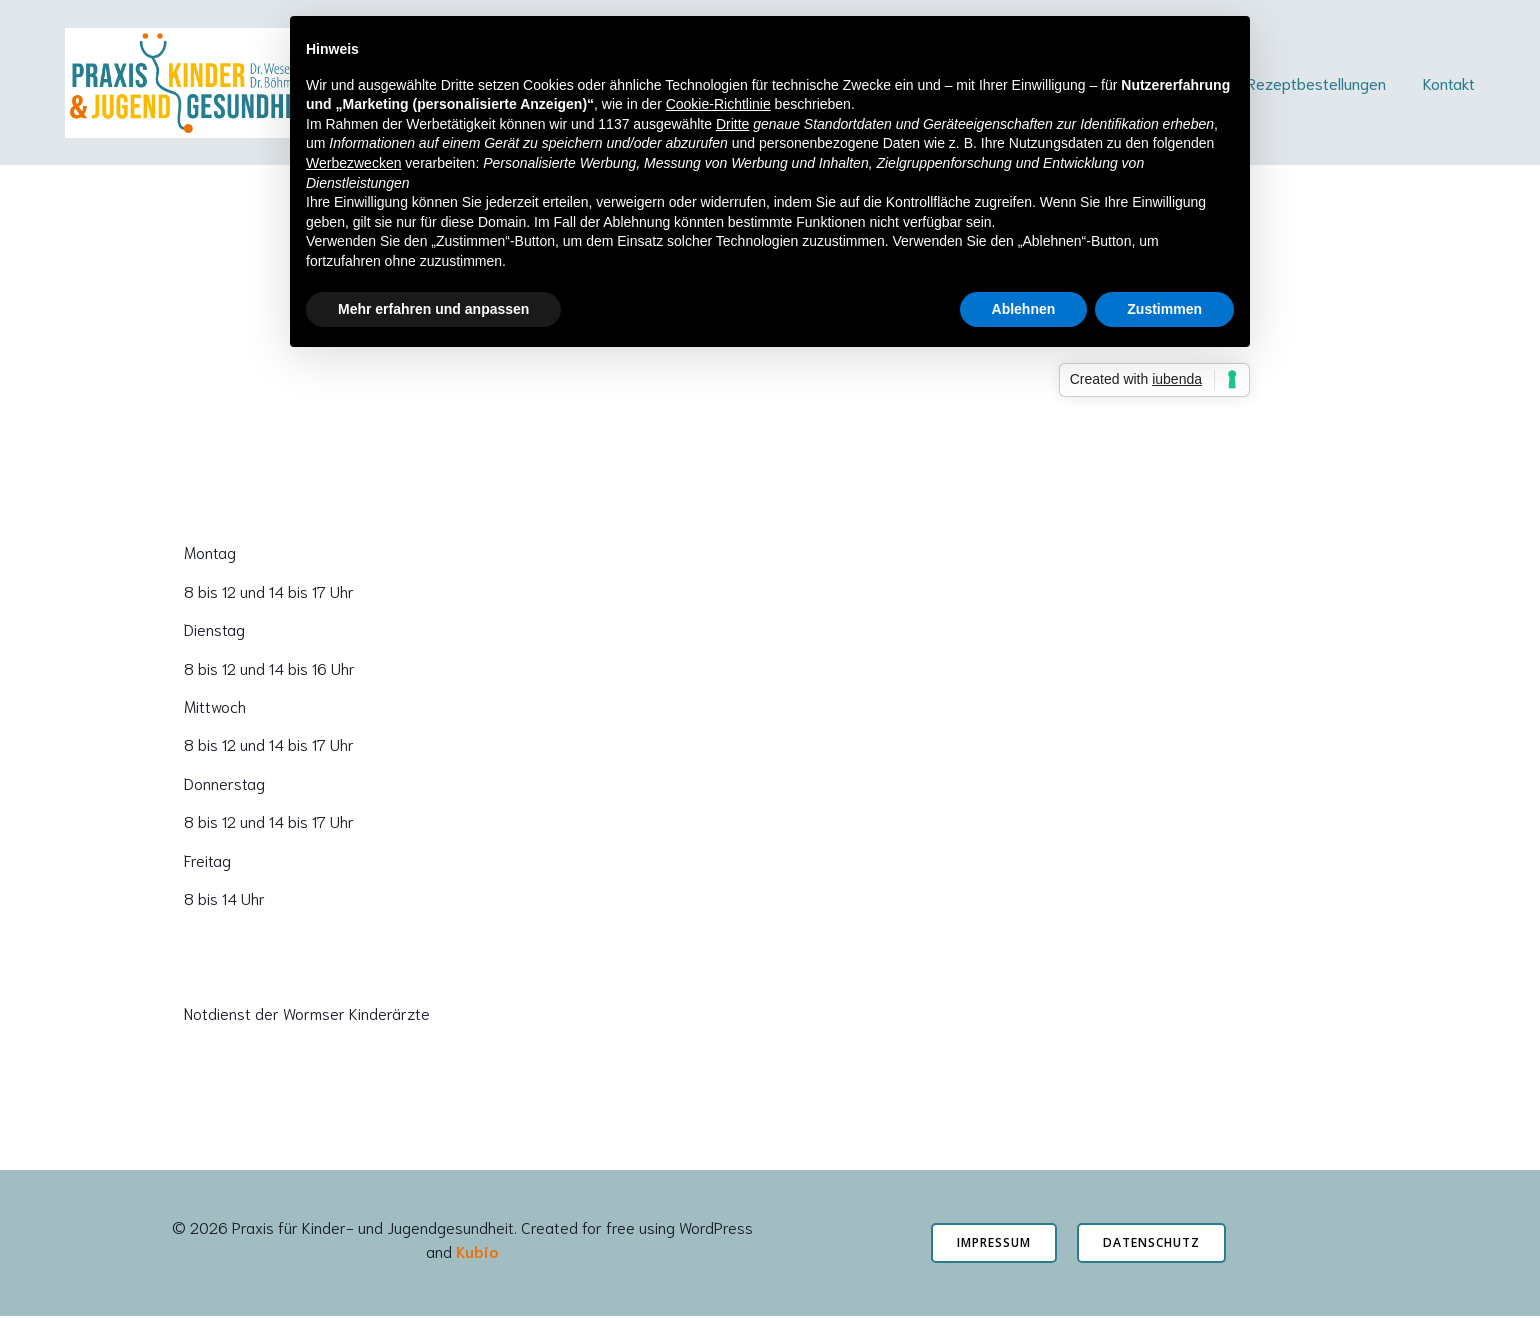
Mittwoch (215, 710)
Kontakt (1449, 84)
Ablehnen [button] (1024, 309)
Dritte (732, 124)
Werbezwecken (353, 163)
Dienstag (214, 633)
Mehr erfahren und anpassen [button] (433, 309)
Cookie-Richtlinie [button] (718, 104)
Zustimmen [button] (1164, 309)
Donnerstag (224, 786)
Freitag (207, 863)
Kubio (477, 1254)
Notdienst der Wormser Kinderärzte (307, 1017)
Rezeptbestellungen (1316, 84)
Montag (210, 556)
